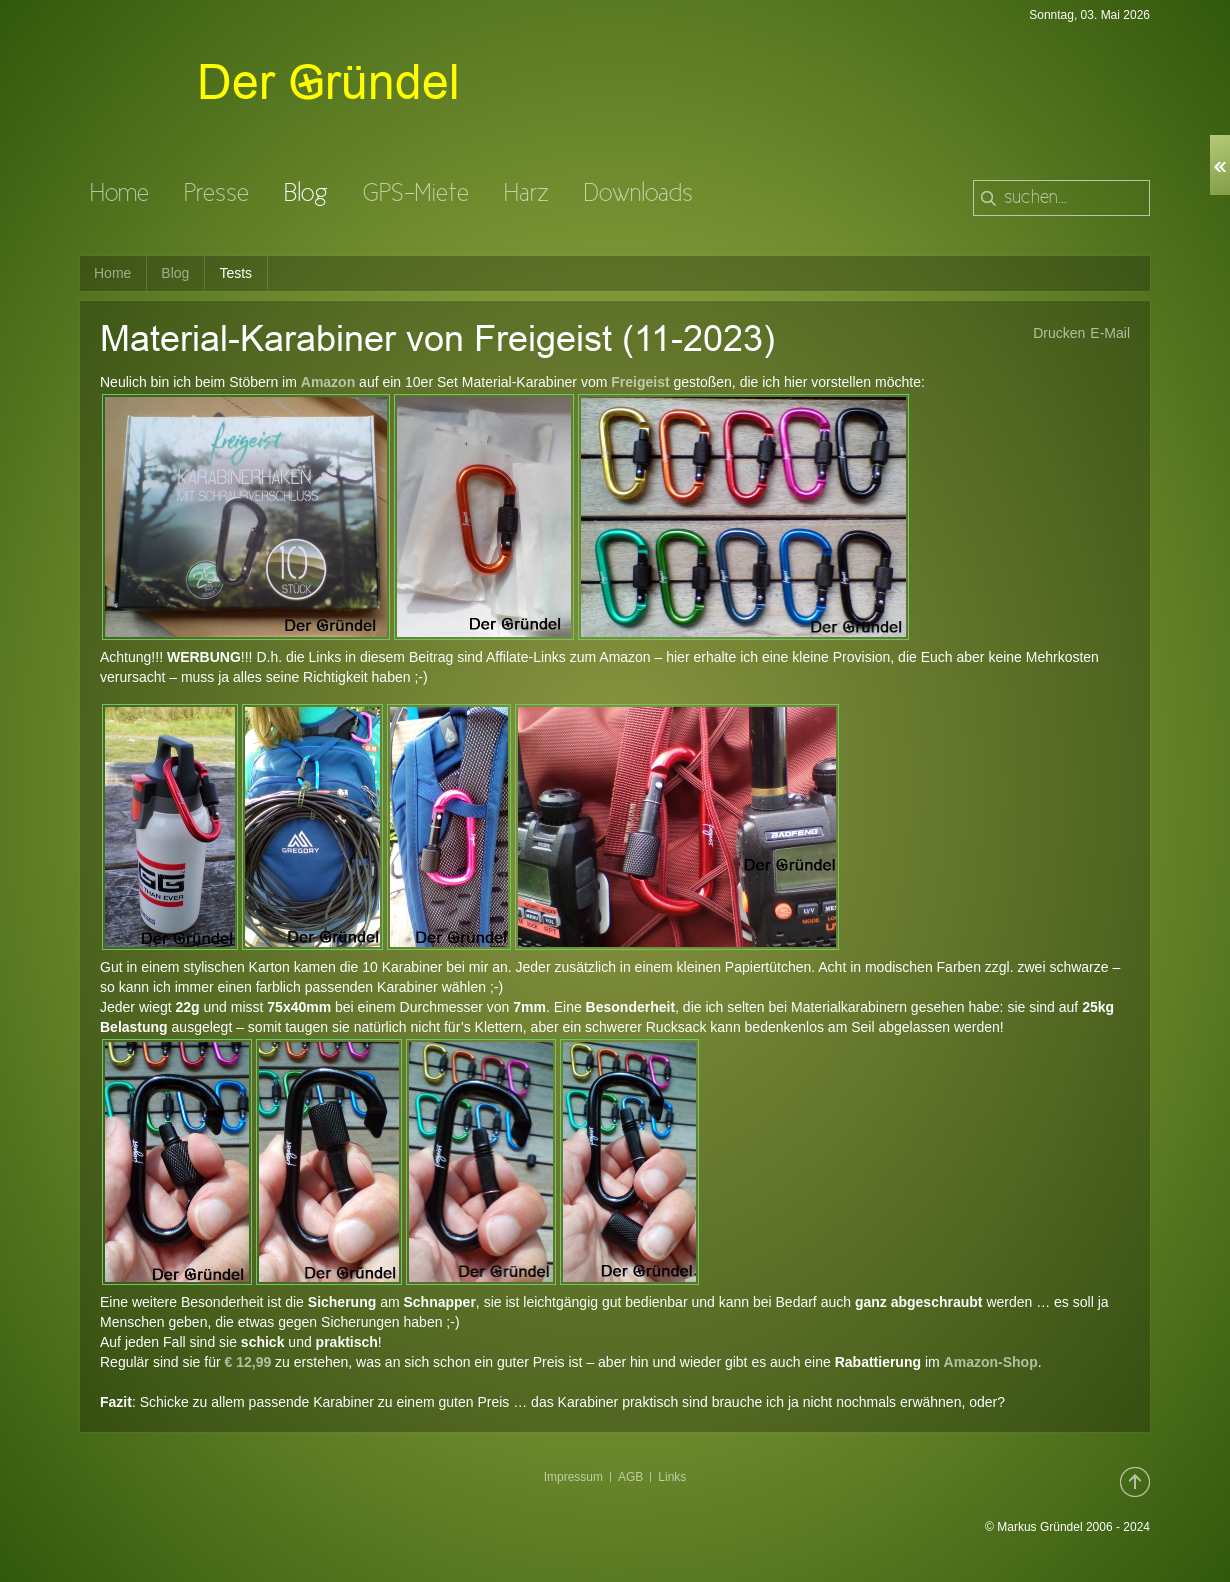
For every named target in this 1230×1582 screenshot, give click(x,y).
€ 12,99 (248, 1362)
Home (112, 273)
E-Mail (1110, 333)
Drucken (1059, 333)
